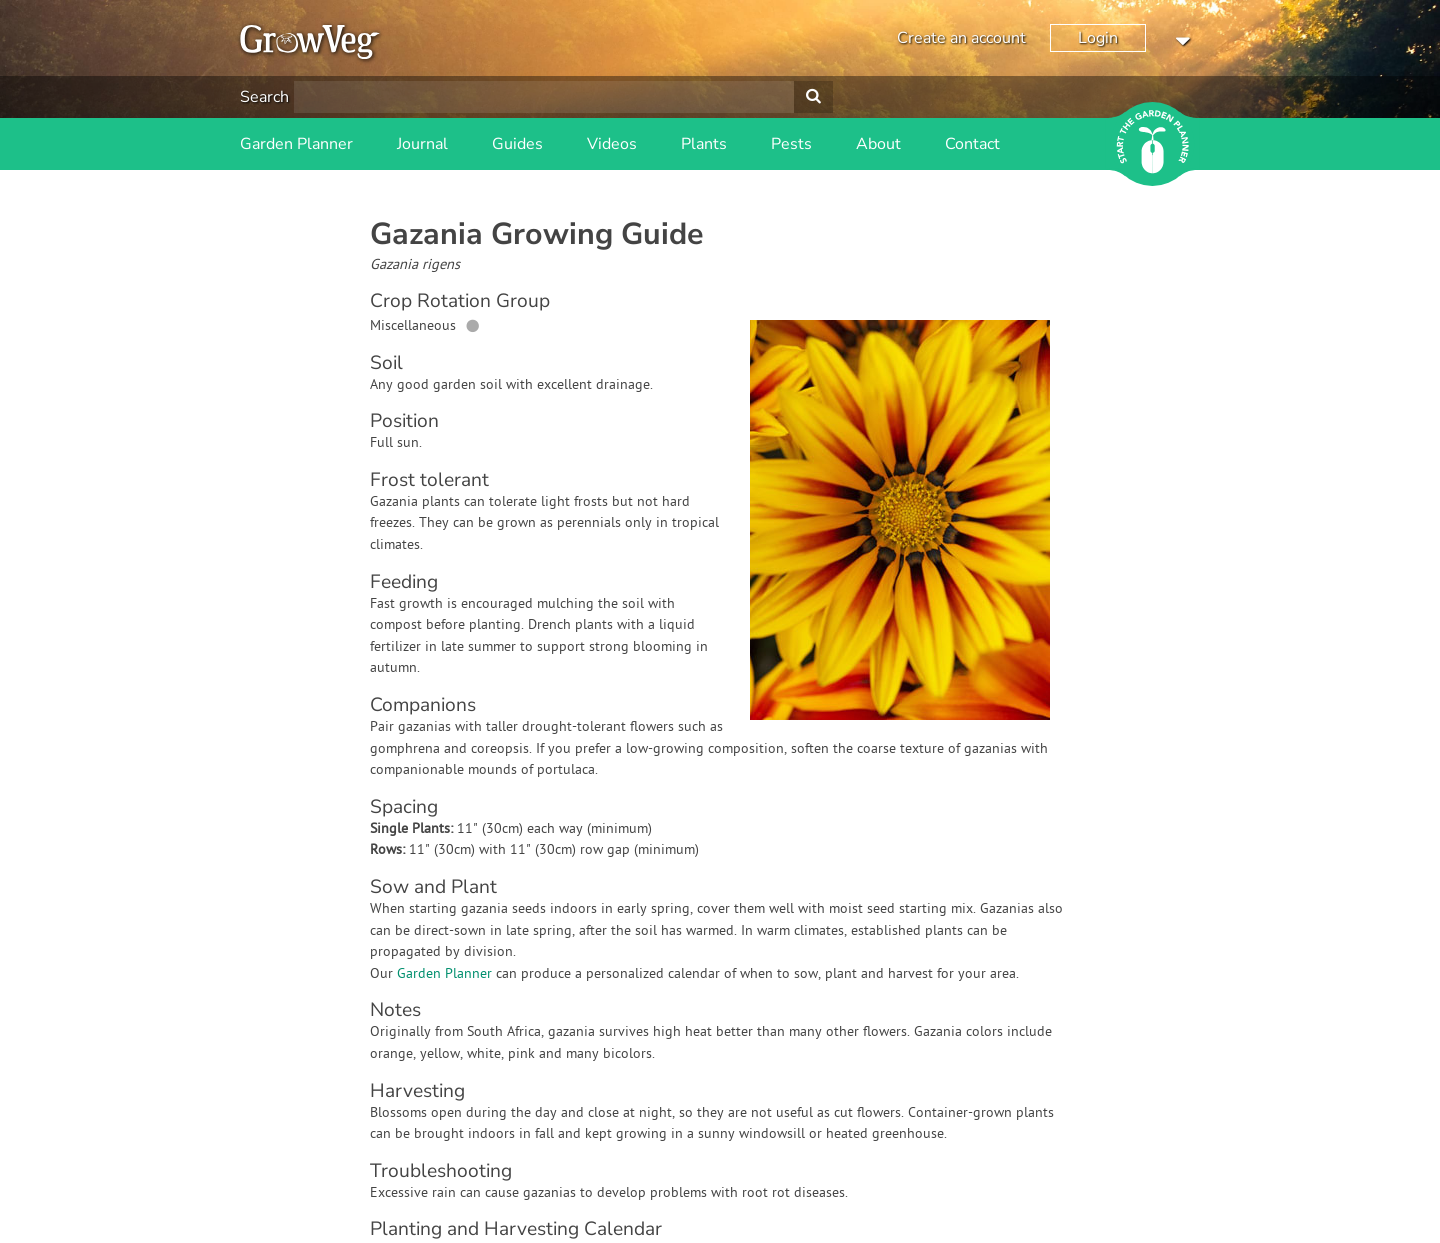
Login (1098, 38)
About (878, 144)
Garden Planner (296, 144)
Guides (517, 144)
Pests (791, 144)
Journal (422, 144)
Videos (612, 144)
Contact (972, 144)
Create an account (961, 38)
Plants (704, 144)
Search (264, 97)
